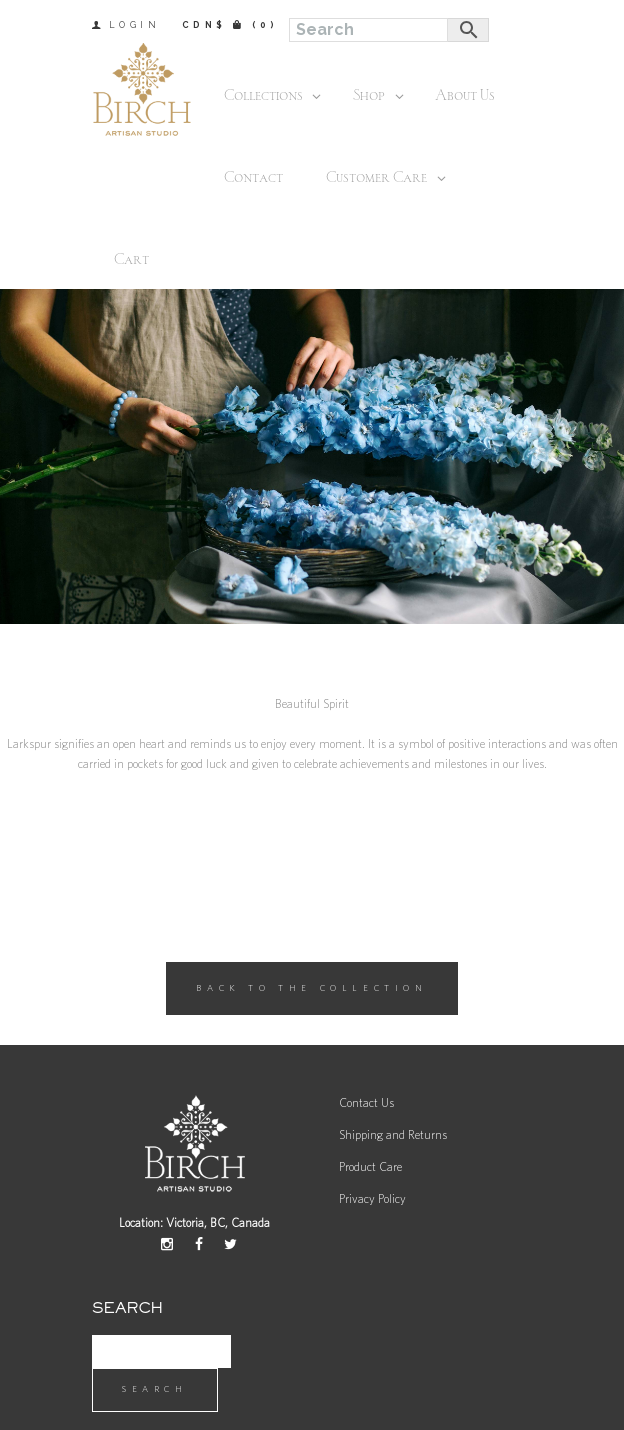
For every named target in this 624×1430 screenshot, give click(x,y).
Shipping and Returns (393, 1135)
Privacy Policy (372, 1199)
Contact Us (366, 1103)
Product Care (370, 1167)
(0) (265, 25)
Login (135, 25)
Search (155, 1389)
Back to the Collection (311, 988)
